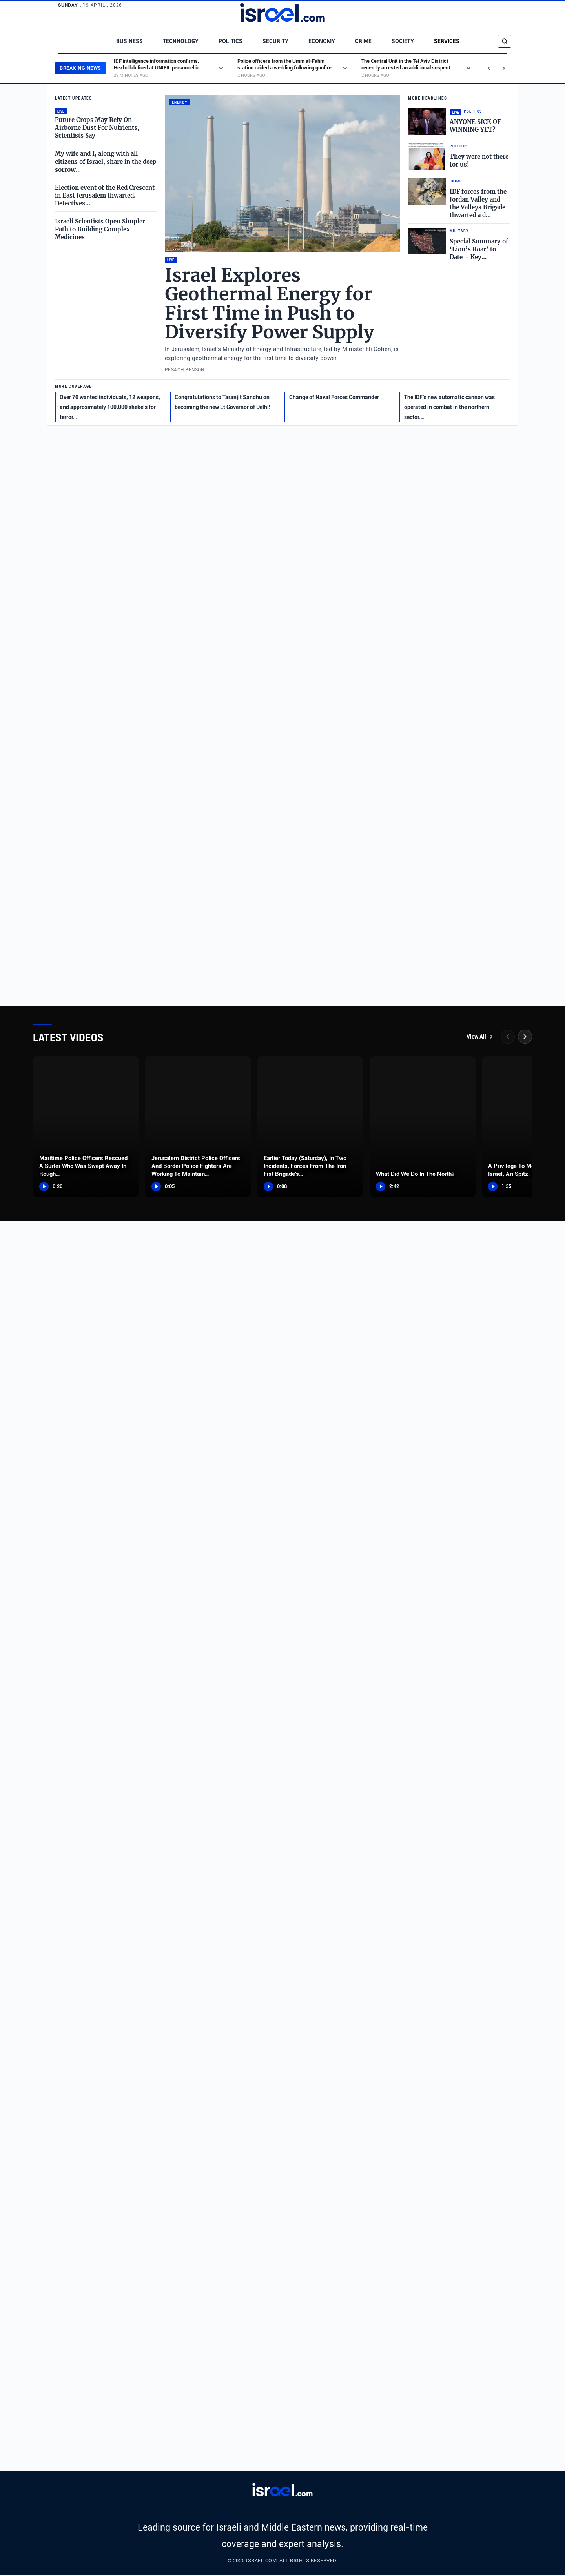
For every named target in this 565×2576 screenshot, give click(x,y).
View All (480, 1037)
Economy (321, 41)
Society (401, 41)
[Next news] (504, 68)
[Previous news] (489, 68)
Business (130, 41)
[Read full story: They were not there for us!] (459, 156)
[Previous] (508, 1037)
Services (445, 41)
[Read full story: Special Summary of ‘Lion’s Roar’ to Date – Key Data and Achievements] (459, 244)
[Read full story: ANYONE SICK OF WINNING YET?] (459, 121)
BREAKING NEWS (81, 68)
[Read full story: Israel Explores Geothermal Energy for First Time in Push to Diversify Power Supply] (282, 173)
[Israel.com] (282, 2491)
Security (275, 41)
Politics (230, 41)
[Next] (525, 1037)
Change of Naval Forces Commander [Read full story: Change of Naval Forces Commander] (334, 397)
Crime (362, 41)
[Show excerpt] (221, 68)
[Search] (504, 41)
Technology (180, 41)
